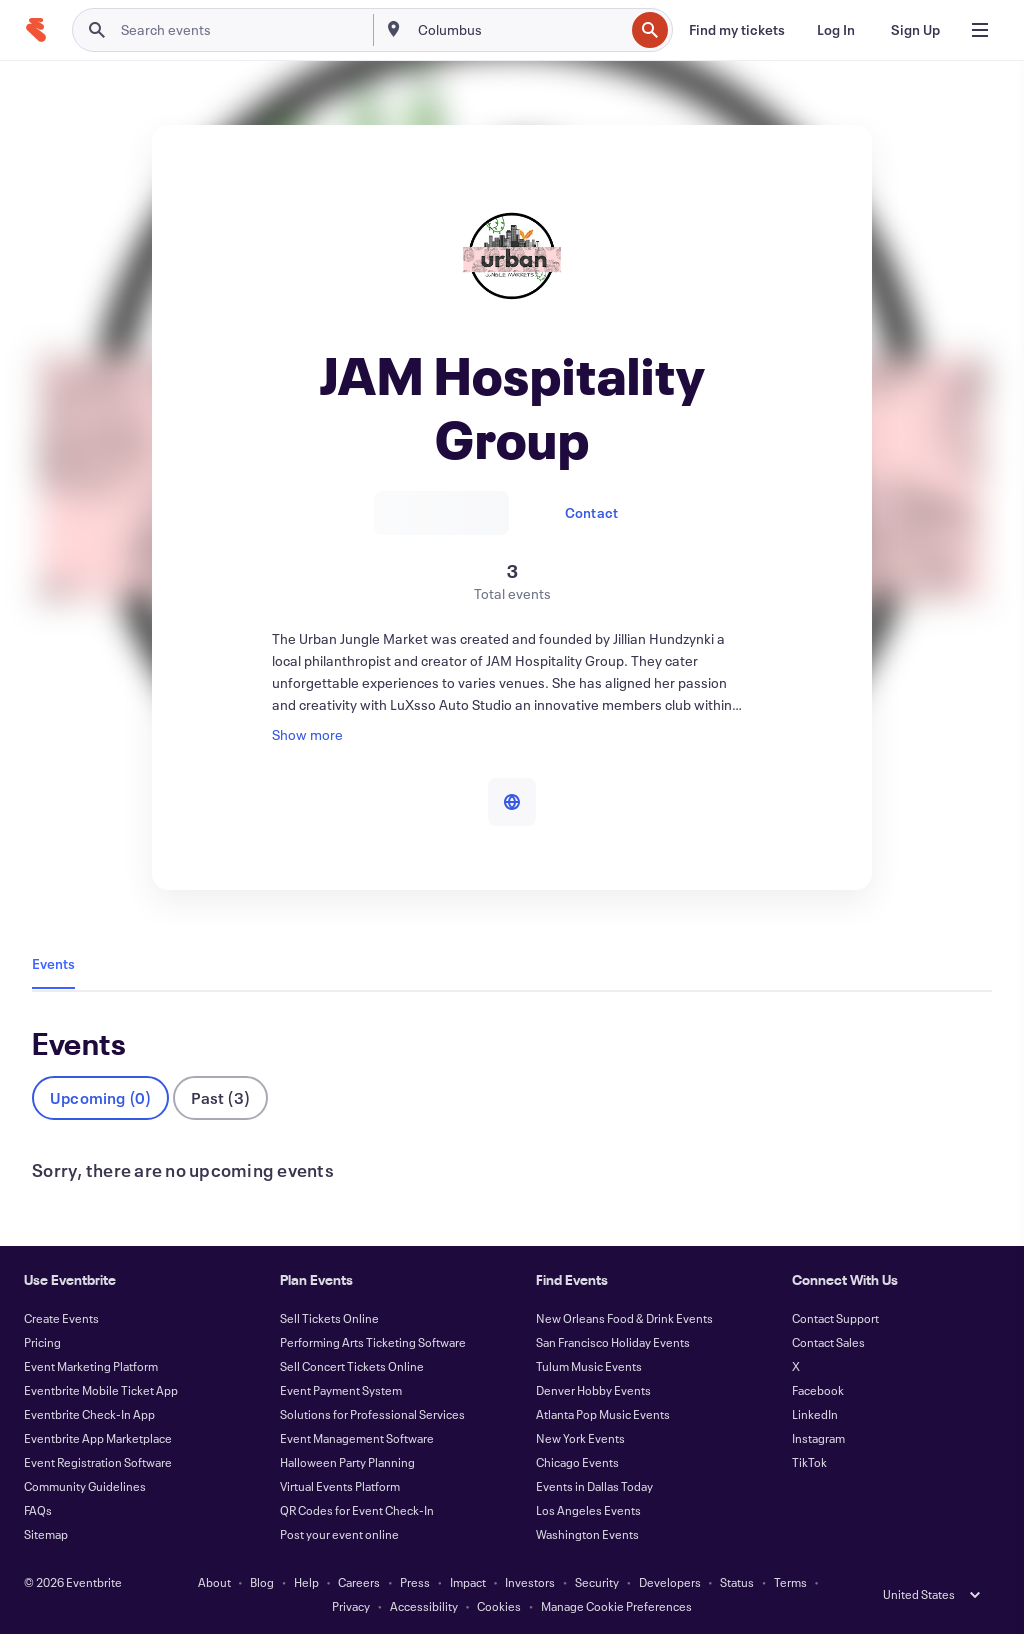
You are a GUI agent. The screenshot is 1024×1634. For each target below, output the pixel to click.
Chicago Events (577, 1462)
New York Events (580, 1438)
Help (306, 1582)
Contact (591, 512)
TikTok (809, 1462)
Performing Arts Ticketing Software (373, 1342)
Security (597, 1582)
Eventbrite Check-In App (89, 1414)
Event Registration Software (98, 1462)
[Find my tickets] (737, 30)
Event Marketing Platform (91, 1366)
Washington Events (587, 1534)
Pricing (42, 1342)
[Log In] (836, 30)
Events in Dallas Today (594, 1486)
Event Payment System (341, 1390)
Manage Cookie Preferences (616, 1606)
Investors (530, 1582)
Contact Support (835, 1318)
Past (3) (220, 1097)
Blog (262, 1582)
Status (737, 1582)
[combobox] (519, 30)
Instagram (818, 1438)
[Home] (36, 30)
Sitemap (46, 1534)
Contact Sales (828, 1342)
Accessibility (424, 1606)
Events (53, 963)
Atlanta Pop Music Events (603, 1414)
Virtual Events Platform (340, 1486)
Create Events (61, 1318)
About (214, 1582)
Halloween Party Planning (347, 1462)
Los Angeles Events (588, 1510)
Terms (790, 1582)
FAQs (38, 1510)
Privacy (351, 1606)
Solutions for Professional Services (372, 1414)
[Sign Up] (915, 30)
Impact (468, 1582)
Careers (359, 1582)
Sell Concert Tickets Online (352, 1366)
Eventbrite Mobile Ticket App (101, 1390)
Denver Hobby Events (593, 1390)
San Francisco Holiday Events (613, 1342)
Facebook (818, 1390)
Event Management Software (357, 1438)
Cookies (499, 1606)
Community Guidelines (85, 1486)
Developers (670, 1582)
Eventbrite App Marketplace (98, 1438)
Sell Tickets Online (329, 1318)
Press (415, 1582)
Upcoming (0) (100, 1097)
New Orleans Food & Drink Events (624, 1318)
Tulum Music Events (589, 1366)
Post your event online (339, 1534)
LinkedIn (815, 1414)
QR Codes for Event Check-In (357, 1510)
